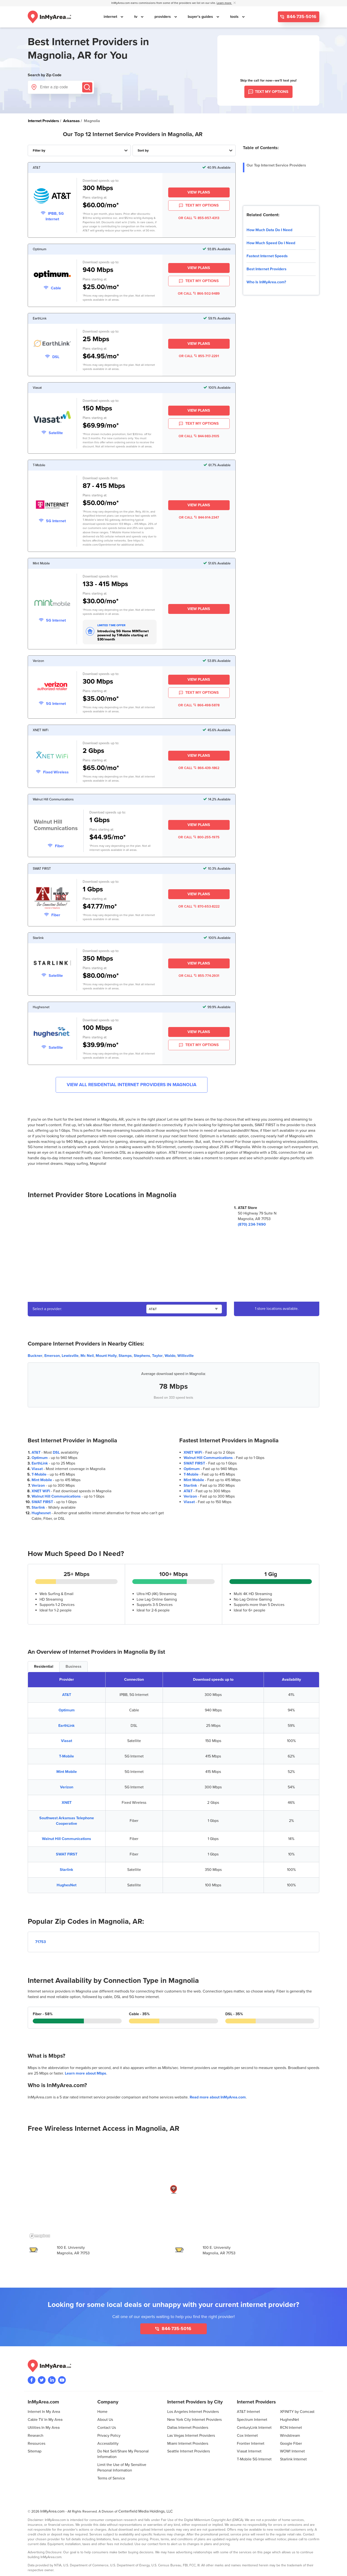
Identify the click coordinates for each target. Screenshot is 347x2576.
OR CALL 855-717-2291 (199, 356)
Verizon (38, 1485)
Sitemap (34, 2451)
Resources (36, 2443)
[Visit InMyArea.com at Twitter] (42, 2380)
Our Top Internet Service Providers (276, 165)
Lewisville (70, 1355)
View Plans (198, 192)
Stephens (142, 1355)
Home (102, 2411)
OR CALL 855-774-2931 (199, 976)
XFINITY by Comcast (297, 2411)
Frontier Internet (250, 2443)
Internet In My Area (44, 2411)
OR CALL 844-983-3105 (199, 436)
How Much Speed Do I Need (271, 243)
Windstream (290, 2435)
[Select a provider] (184, 1309)
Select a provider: (47, 1308)
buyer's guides (201, 16)
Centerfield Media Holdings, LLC (145, 2511)
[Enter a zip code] (61, 87)
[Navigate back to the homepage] (49, 17)
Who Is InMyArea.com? (266, 282)
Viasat (37, 1468)
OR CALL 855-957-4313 (198, 218)
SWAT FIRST (42, 1502)
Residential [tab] (43, 1666)
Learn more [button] (224, 3)
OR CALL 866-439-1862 (198, 768)
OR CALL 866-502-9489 (199, 294)
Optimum (40, 1457)
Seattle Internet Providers (188, 2451)
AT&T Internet (248, 2411)
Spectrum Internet (252, 2419)
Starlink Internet (293, 2459)
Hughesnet (41, 1513)
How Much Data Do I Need (269, 230)
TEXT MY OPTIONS (199, 205)
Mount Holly (106, 1355)
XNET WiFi (41, 1491)
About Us (105, 2419)
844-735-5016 (301, 17)
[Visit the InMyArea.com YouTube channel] (62, 2380)
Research (35, 2435)
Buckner (35, 1355)
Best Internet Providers (267, 269)
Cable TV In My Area (45, 2419)
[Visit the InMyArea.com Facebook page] (31, 2380)
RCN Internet (291, 2427)
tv (136, 16)
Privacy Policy (108, 2435)
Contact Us (106, 2427)
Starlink (38, 1507)
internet (111, 16)
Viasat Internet (249, 2451)
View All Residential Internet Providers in (131, 1085)
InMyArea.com (52, 2511)
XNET (67, 1802)
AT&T (36, 1452)
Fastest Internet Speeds (267, 256)
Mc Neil (87, 1355)
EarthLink (40, 1463)
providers (163, 16)
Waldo (170, 1355)
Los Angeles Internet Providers (193, 2411)
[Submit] (87, 87)
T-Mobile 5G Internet (254, 2459)
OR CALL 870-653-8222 (199, 906)
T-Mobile (39, 1474)
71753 (40, 1941)
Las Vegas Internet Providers (191, 2435)
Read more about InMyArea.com (218, 2097)
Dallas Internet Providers (187, 2427)
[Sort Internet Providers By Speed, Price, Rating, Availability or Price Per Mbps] (184, 150)
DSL (56, 1452)
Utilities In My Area (44, 2427)
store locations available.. (276, 1308)
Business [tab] (73, 1666)
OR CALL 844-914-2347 (199, 517)
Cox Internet (247, 2435)
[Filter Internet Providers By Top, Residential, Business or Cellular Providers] (79, 150)
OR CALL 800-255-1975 (199, 837)
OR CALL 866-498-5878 (199, 705)
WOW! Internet (292, 2451)
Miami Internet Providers (187, 2443)
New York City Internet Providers (194, 2419)
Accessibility (108, 2443)
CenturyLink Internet (254, 2427)
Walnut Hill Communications (56, 1496)
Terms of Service (111, 2478)
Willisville (185, 1355)
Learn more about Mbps (85, 2073)
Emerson (52, 1355)
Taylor (157, 1355)
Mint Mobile (42, 1480)
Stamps (125, 1355)
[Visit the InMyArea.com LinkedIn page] (52, 2380)
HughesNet (66, 1885)
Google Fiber (291, 2443)
